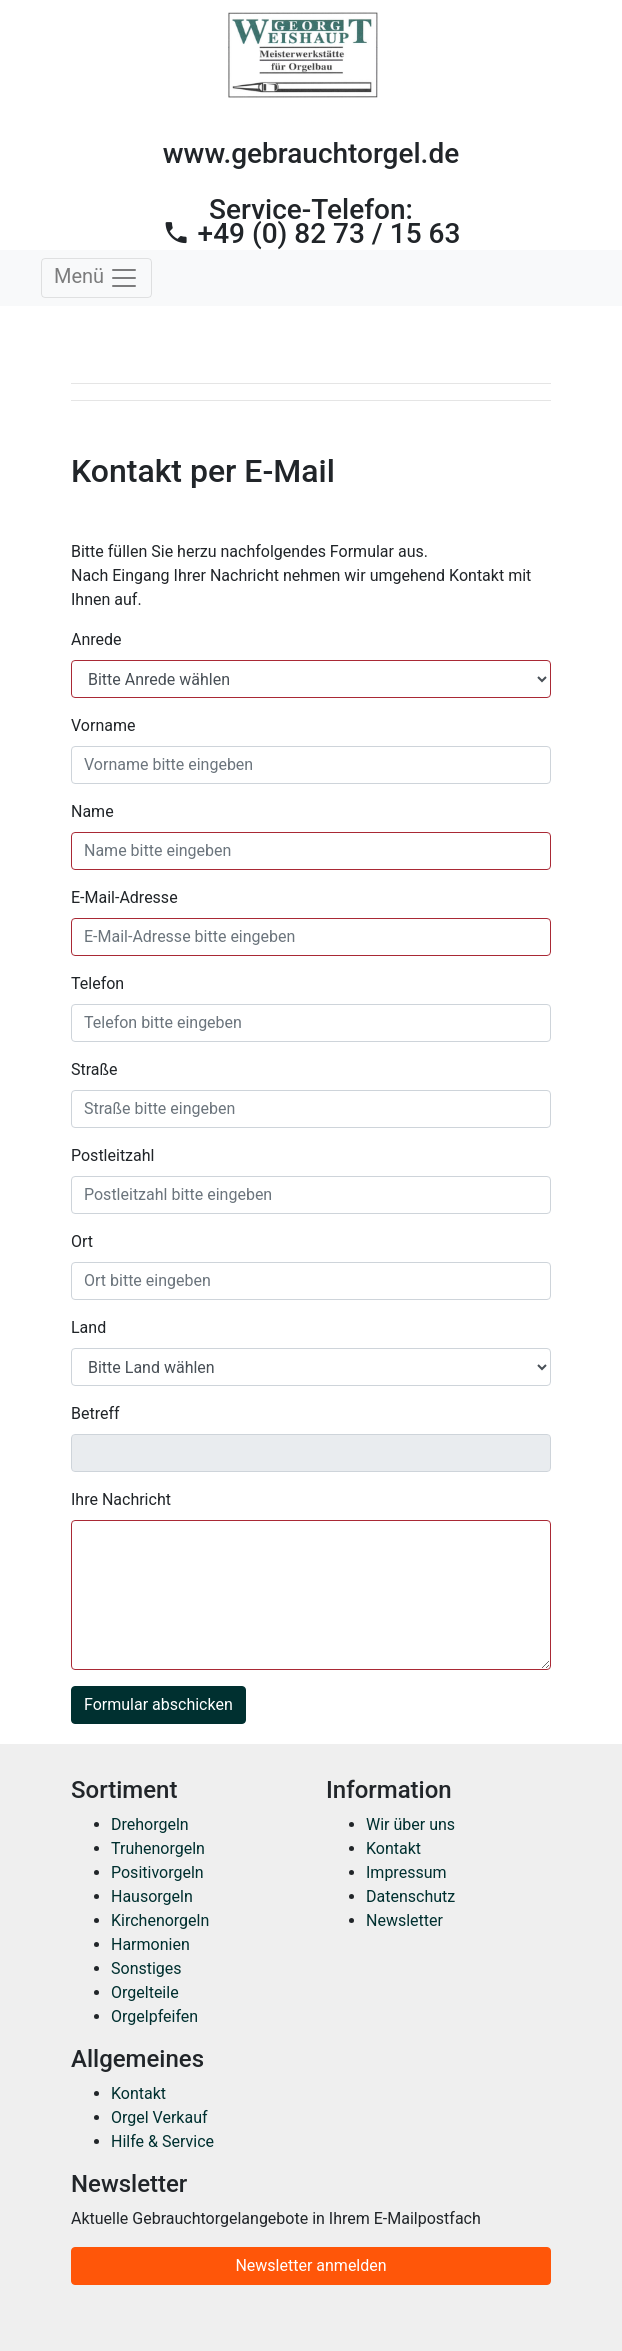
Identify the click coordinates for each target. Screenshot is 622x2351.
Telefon (97, 983)
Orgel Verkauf (159, 2117)
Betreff (95, 1413)
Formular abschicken (158, 1704)
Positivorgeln (157, 1872)
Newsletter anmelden (310, 2265)
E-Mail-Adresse (124, 897)
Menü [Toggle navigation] (96, 278)
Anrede (96, 639)
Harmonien (150, 1944)
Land (88, 1327)
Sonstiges (146, 1968)
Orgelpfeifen (154, 2016)
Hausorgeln (152, 1896)
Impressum (406, 1872)
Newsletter (404, 1920)
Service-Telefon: (311, 221)
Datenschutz (410, 1896)
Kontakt (393, 1848)
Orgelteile (145, 1992)
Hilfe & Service (162, 2141)
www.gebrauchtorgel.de (311, 153)
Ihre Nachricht (121, 1499)
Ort (82, 1241)
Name (92, 811)
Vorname (103, 725)
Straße (94, 1069)
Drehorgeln (150, 1824)
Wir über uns (410, 1824)
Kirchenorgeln (160, 1920)
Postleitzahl (112, 1155)
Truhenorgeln (158, 1848)
